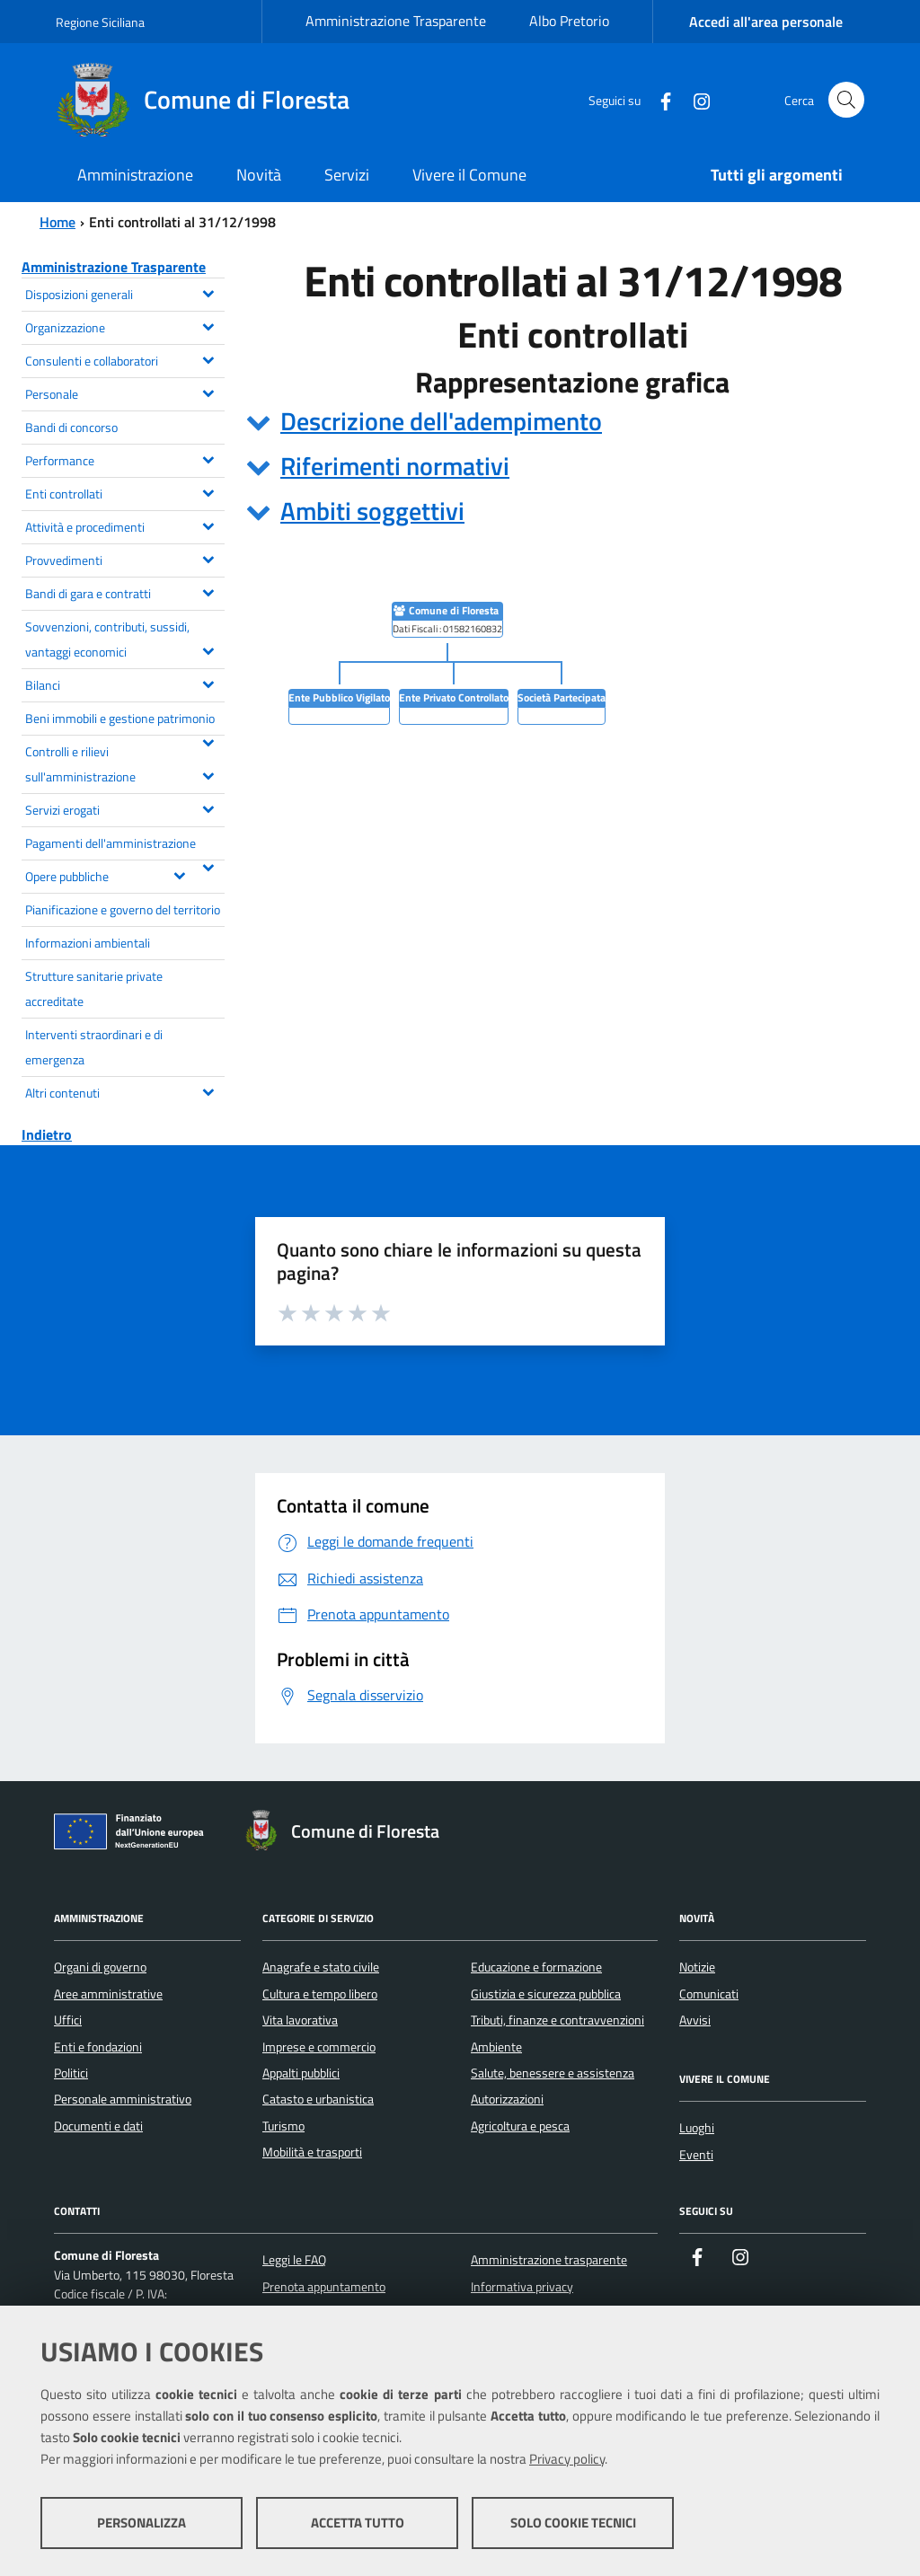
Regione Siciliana (100, 22)
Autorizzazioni (507, 2099)
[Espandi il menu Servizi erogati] (208, 807)
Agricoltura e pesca (520, 2126)
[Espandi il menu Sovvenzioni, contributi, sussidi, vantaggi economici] (208, 649)
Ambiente (496, 2047)
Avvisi (695, 2020)
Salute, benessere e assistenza (552, 2073)
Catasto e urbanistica (318, 2099)
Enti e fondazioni (98, 2047)
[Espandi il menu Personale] (208, 391)
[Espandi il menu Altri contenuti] (208, 1090)
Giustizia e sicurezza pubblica (546, 1994)
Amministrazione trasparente (549, 2260)
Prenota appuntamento (323, 2287)
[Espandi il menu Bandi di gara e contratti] (208, 591)
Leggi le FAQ (294, 2260)
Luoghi (696, 2128)
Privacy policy (567, 2458)
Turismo (283, 2126)
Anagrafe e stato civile (320, 1967)
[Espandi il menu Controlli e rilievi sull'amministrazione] (208, 774)
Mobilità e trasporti (312, 2152)
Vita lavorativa (300, 2020)
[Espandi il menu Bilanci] (208, 682)
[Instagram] (694, 99)
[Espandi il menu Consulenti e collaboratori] (208, 358)
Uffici (68, 2020)
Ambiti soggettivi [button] (372, 510)
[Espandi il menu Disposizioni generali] (208, 291)
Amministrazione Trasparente (395, 20)
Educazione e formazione (536, 1967)
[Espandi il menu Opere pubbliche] (179, 874)
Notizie (697, 1967)
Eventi (696, 2155)
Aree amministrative (108, 1994)
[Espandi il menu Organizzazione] (208, 325)
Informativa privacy (522, 2287)
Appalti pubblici (301, 2073)
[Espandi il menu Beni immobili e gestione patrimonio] (208, 741)
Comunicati (709, 1994)
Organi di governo (100, 1967)
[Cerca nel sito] (846, 100)
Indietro (47, 1134)
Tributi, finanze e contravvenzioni (557, 2020)
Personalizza (141, 2522)
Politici (71, 2073)
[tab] (572, 421)
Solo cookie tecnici (573, 2522)
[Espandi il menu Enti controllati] (208, 491)
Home (57, 222)
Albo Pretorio (569, 20)
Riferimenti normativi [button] (394, 465)
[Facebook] (659, 99)
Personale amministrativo (122, 2099)
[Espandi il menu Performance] (208, 458)
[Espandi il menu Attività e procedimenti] (208, 524)
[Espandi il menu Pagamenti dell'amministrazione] (208, 865)
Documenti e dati (98, 2126)
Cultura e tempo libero (319, 1994)
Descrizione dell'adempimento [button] (441, 420)
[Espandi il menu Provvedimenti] (208, 557)
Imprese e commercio (319, 2047)
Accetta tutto (357, 2522)
